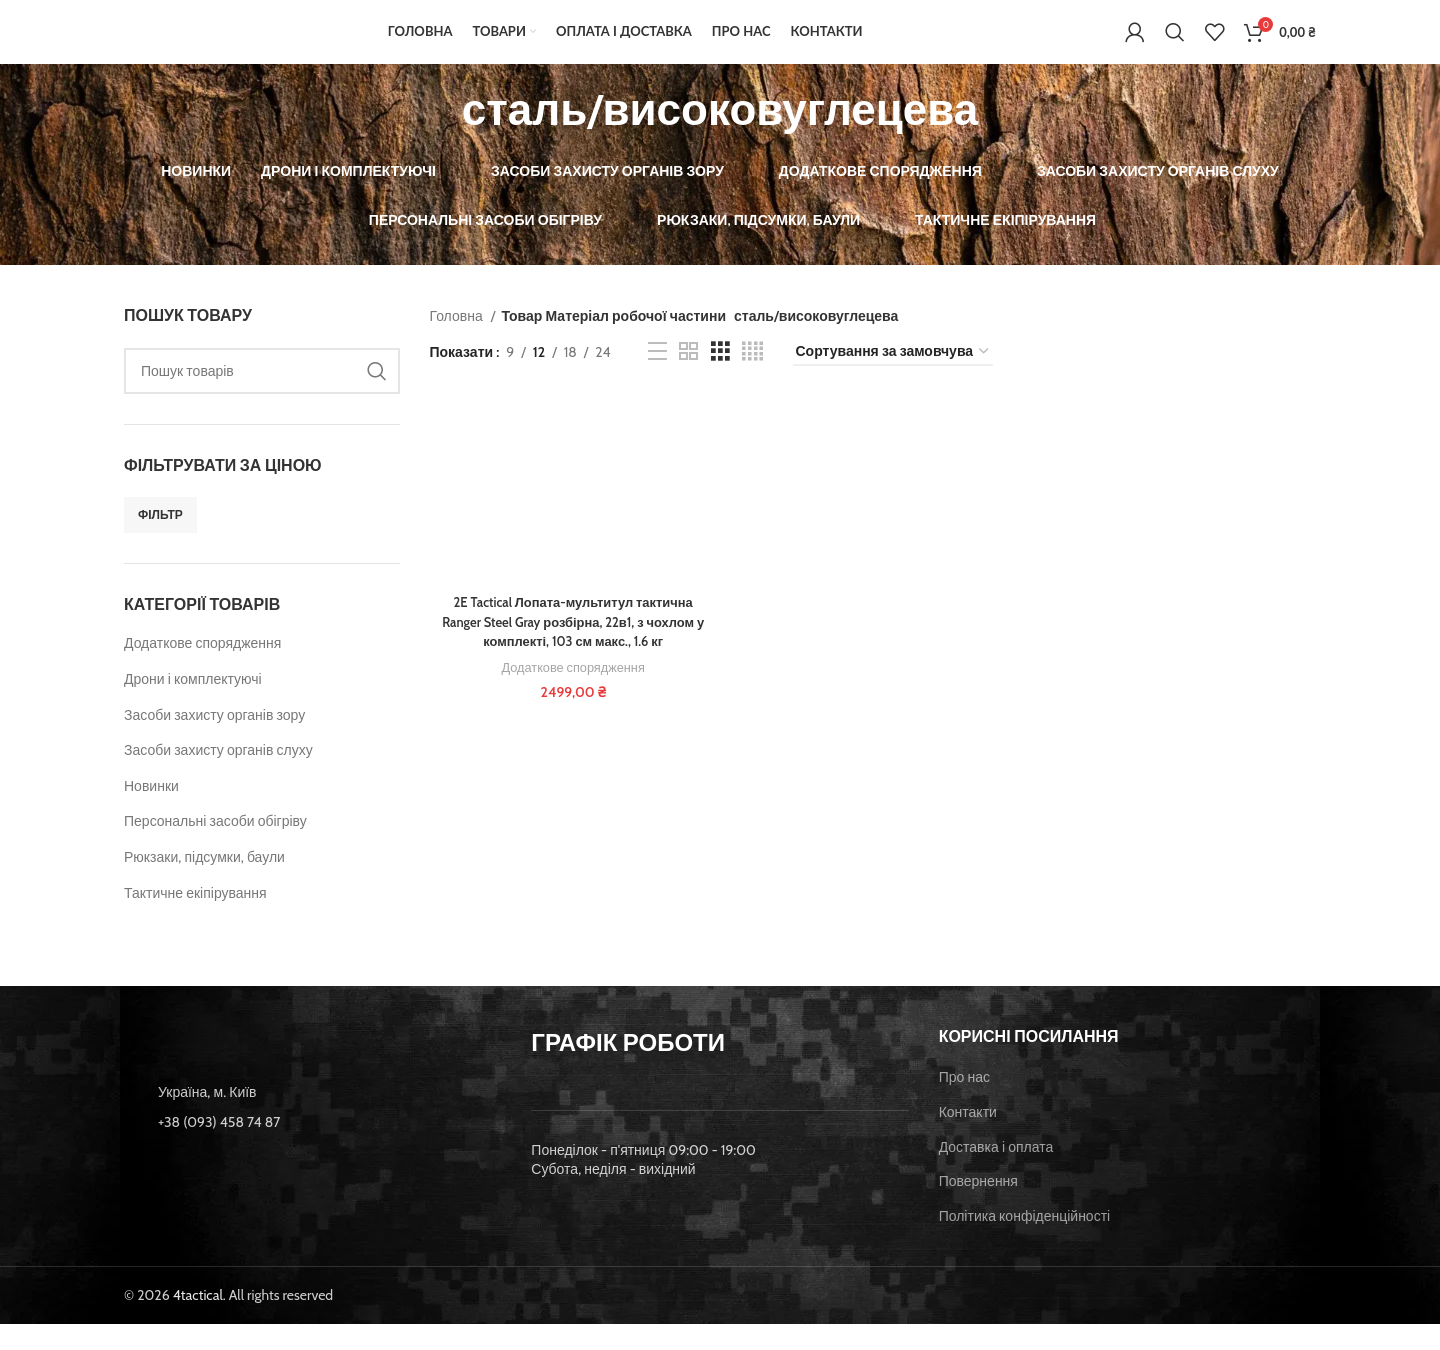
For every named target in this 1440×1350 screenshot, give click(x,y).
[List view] (657, 378)
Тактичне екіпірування (195, 919)
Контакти (968, 1138)
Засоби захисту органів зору (214, 741)
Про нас (964, 1104)
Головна (458, 342)
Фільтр (160, 540)
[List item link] (312, 1148)
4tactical (198, 1322)
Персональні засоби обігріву (215, 848)
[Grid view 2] (688, 378)
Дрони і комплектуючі (193, 705)
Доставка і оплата (996, 1173)
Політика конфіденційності (1025, 1242)
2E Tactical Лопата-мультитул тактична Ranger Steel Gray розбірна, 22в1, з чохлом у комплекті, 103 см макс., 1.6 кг (570, 649)
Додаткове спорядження (202, 670)
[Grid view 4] (752, 378)
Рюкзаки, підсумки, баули (204, 883)
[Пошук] (1175, 45)
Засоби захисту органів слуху (218, 776)
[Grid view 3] (720, 378)
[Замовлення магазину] (893, 378)
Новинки (151, 812)
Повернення (978, 1207)
